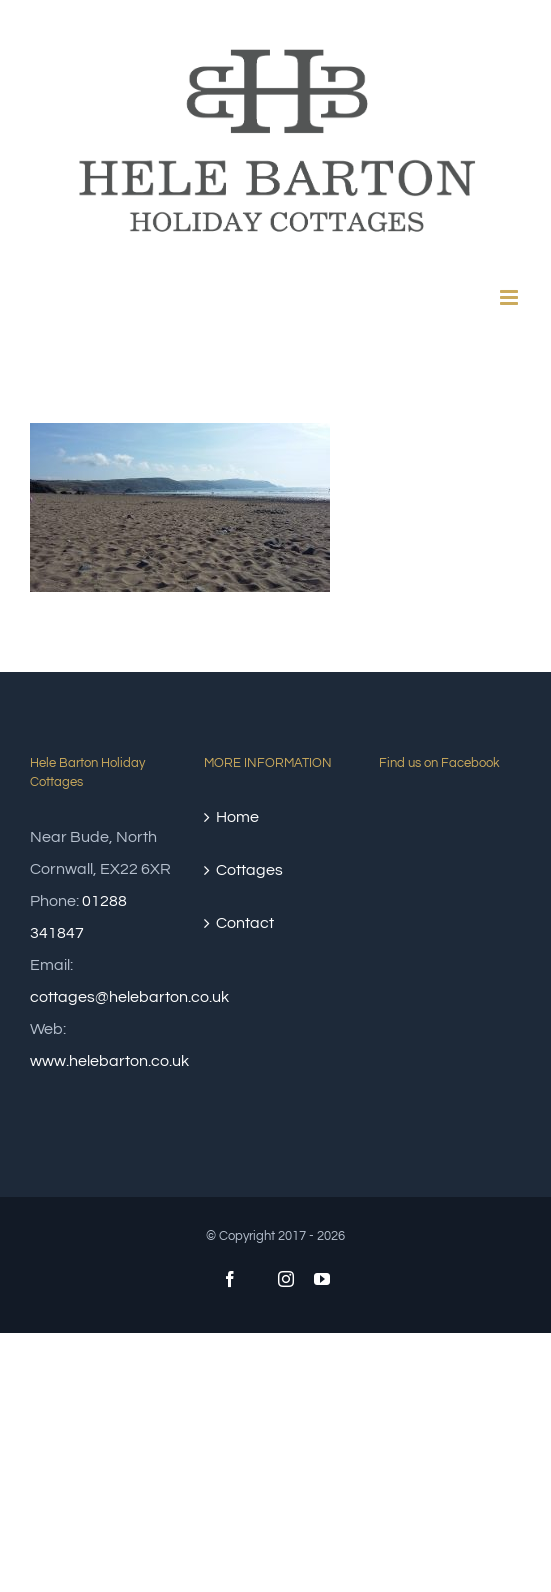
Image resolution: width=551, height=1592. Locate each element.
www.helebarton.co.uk (109, 1061)
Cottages (249, 870)
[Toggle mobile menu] (510, 297)
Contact (245, 923)
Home (237, 817)
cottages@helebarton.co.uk (129, 997)
